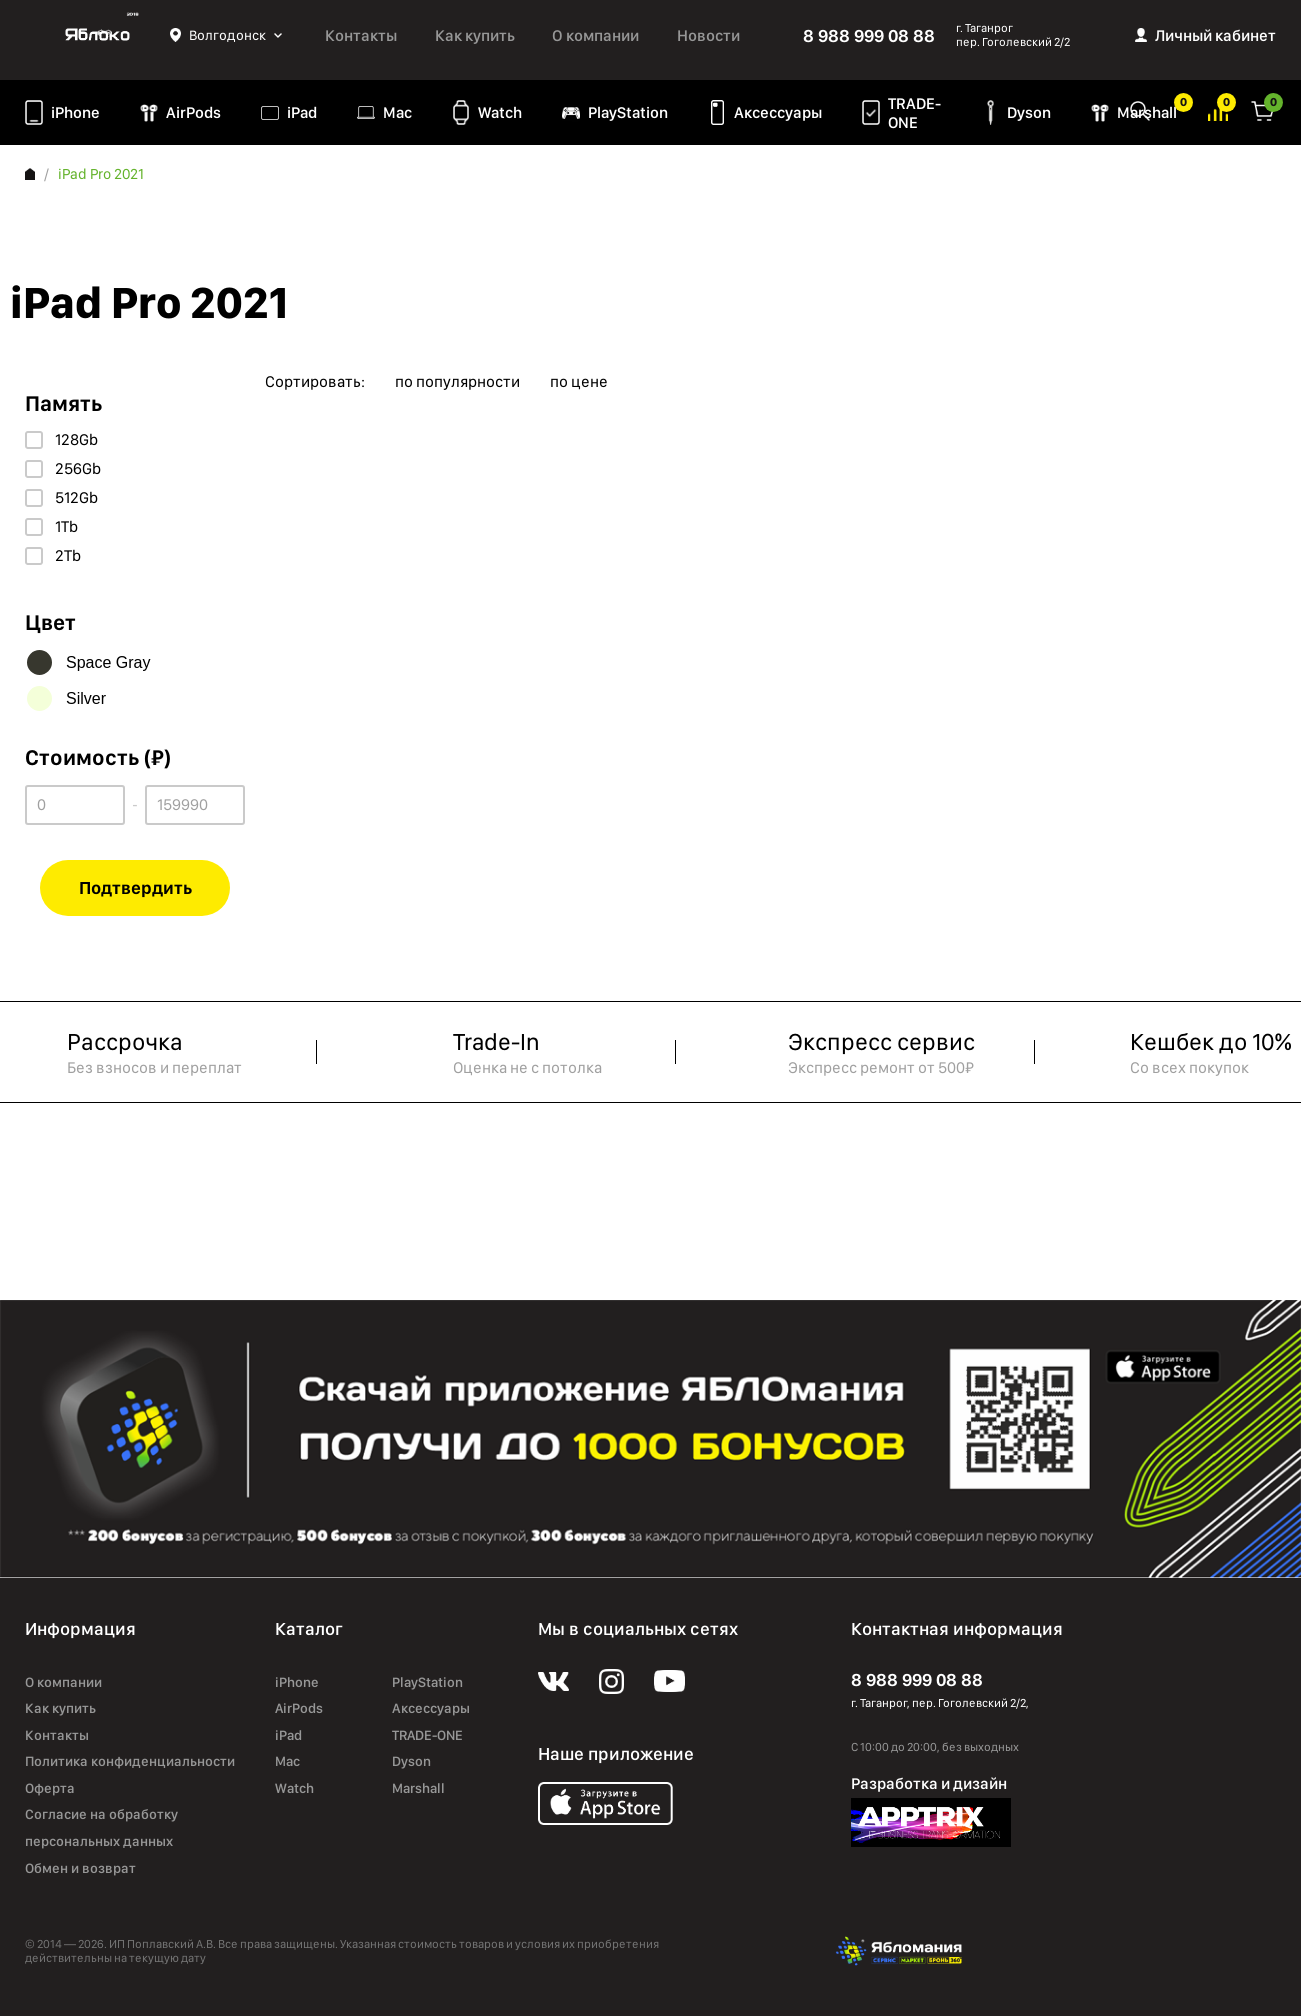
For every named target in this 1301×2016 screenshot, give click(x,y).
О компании (595, 35)
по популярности (457, 382)
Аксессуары (778, 112)
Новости (708, 35)
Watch (500, 112)
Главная (30, 174)
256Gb (78, 469)
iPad (302, 112)
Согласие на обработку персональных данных (101, 1827)
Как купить (475, 35)
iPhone (75, 112)
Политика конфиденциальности (130, 1761)
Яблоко (97, 35)
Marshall (418, 1788)
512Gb (76, 498)
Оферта (50, 1788)
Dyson (1029, 112)
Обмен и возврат (80, 1868)
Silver (86, 698)
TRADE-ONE (914, 113)
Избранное (1175, 109)
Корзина (1263, 109)
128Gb (76, 440)
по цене (579, 382)
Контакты (361, 35)
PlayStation (628, 112)
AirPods (193, 112)
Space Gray (108, 662)
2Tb (68, 556)
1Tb (66, 527)
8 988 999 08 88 (869, 35)
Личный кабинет (1215, 35)
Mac (397, 112)
